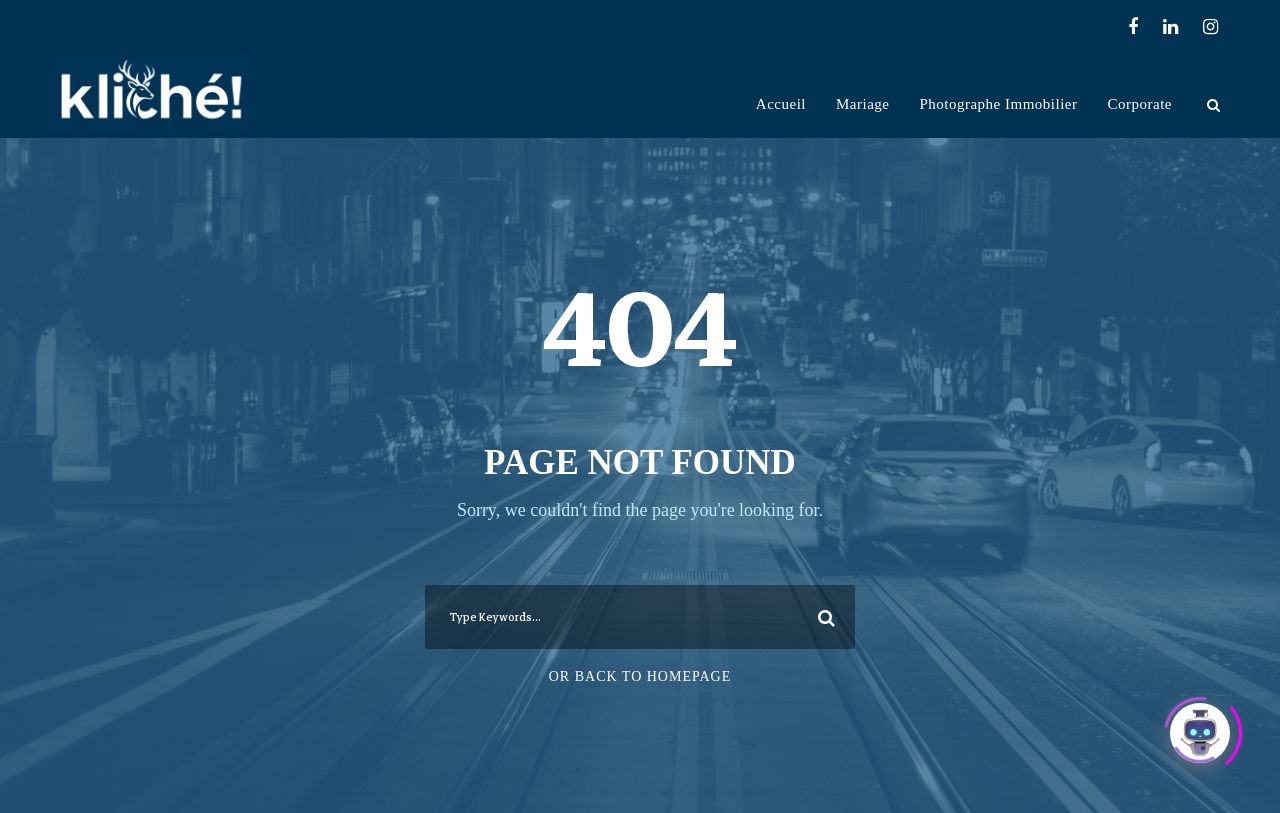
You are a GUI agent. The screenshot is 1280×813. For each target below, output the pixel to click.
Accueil (781, 104)
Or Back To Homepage (640, 676)
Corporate (1140, 104)
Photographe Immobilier (998, 104)
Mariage (862, 104)
